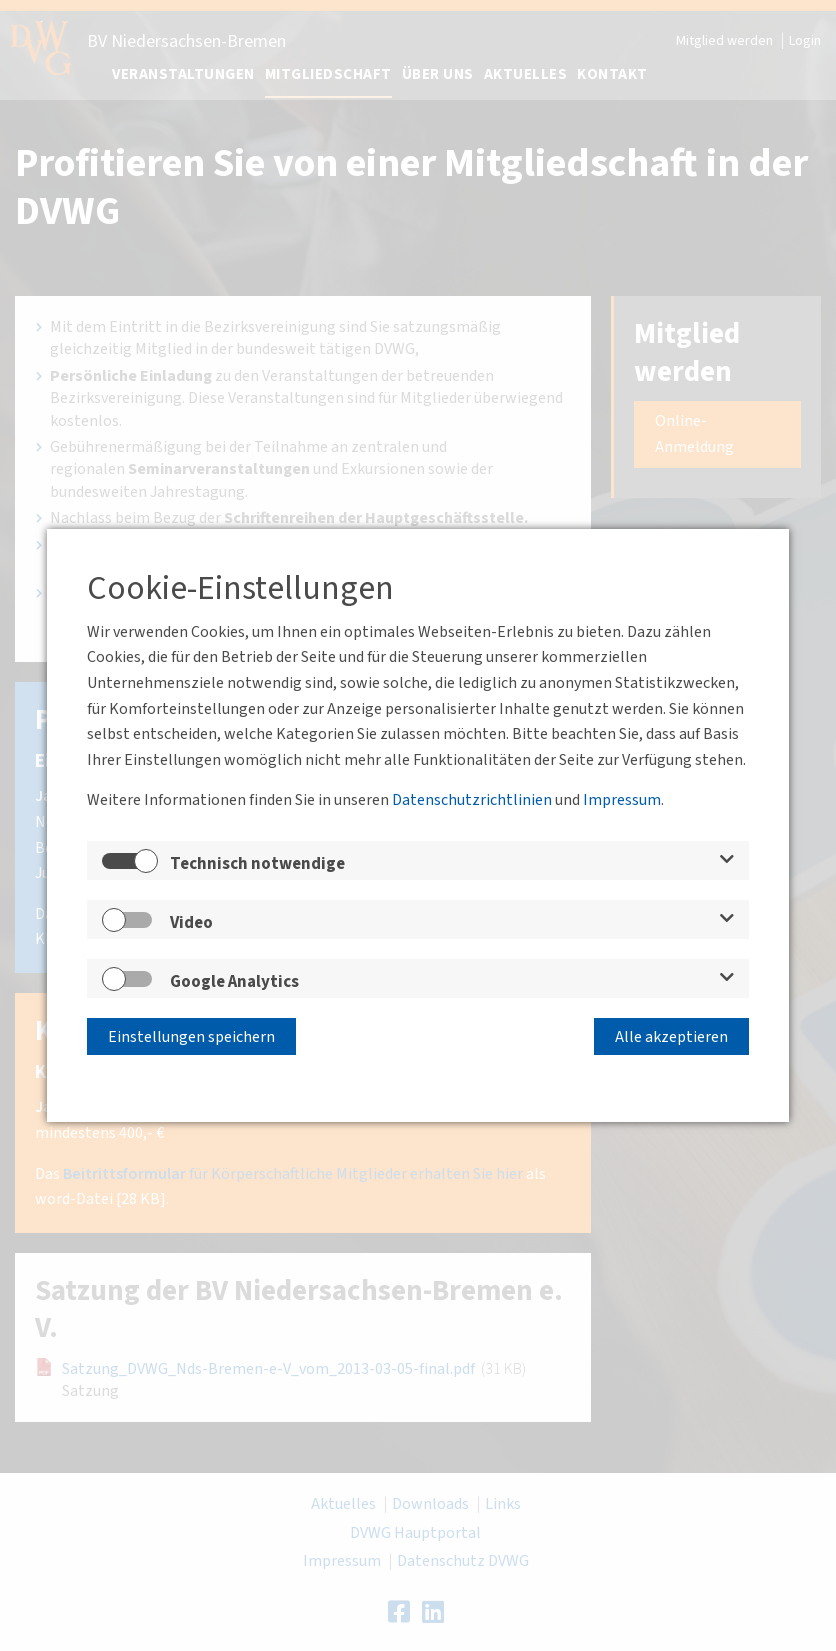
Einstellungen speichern (191, 1037)
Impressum (622, 800)
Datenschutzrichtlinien (472, 800)
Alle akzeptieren (671, 1037)
